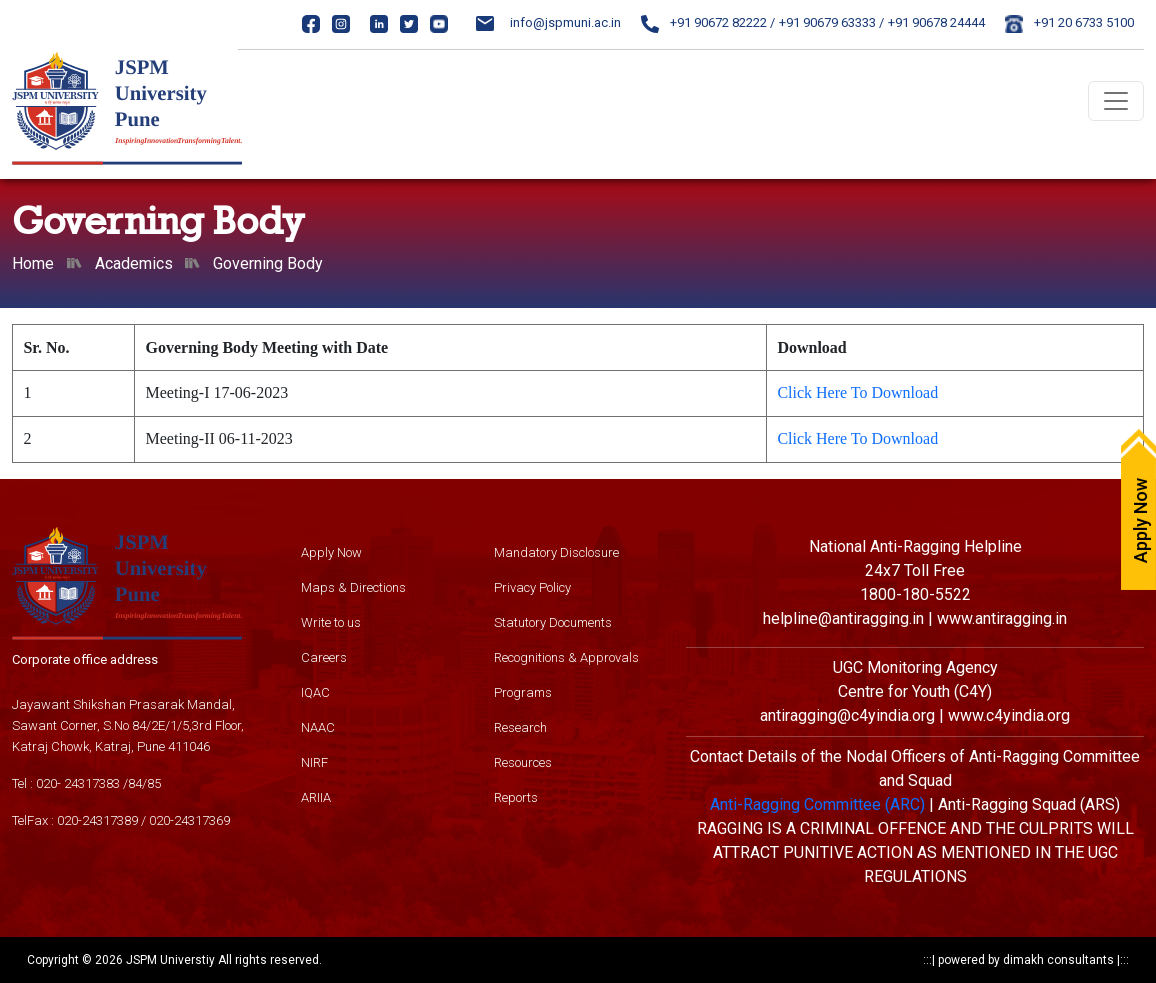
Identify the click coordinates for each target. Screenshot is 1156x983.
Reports (516, 797)
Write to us (331, 622)
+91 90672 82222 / (708, 22)
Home (33, 263)
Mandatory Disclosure (556, 552)
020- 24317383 (78, 783)
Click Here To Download (857, 392)
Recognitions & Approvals (566, 657)
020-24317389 (97, 820)
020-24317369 (189, 820)
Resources (523, 762)
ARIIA (316, 797)
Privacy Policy (532, 587)
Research (520, 727)
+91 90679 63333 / (831, 22)
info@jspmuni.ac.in (548, 22)
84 (135, 783)
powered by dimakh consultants (1026, 960)
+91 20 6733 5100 (1069, 22)
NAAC (318, 727)
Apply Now (331, 552)
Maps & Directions (353, 587)
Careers (324, 657)
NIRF (314, 762)
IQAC (315, 692)
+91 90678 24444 (936, 22)
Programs (523, 692)
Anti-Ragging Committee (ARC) (817, 804)
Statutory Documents (553, 622)
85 (154, 783)
